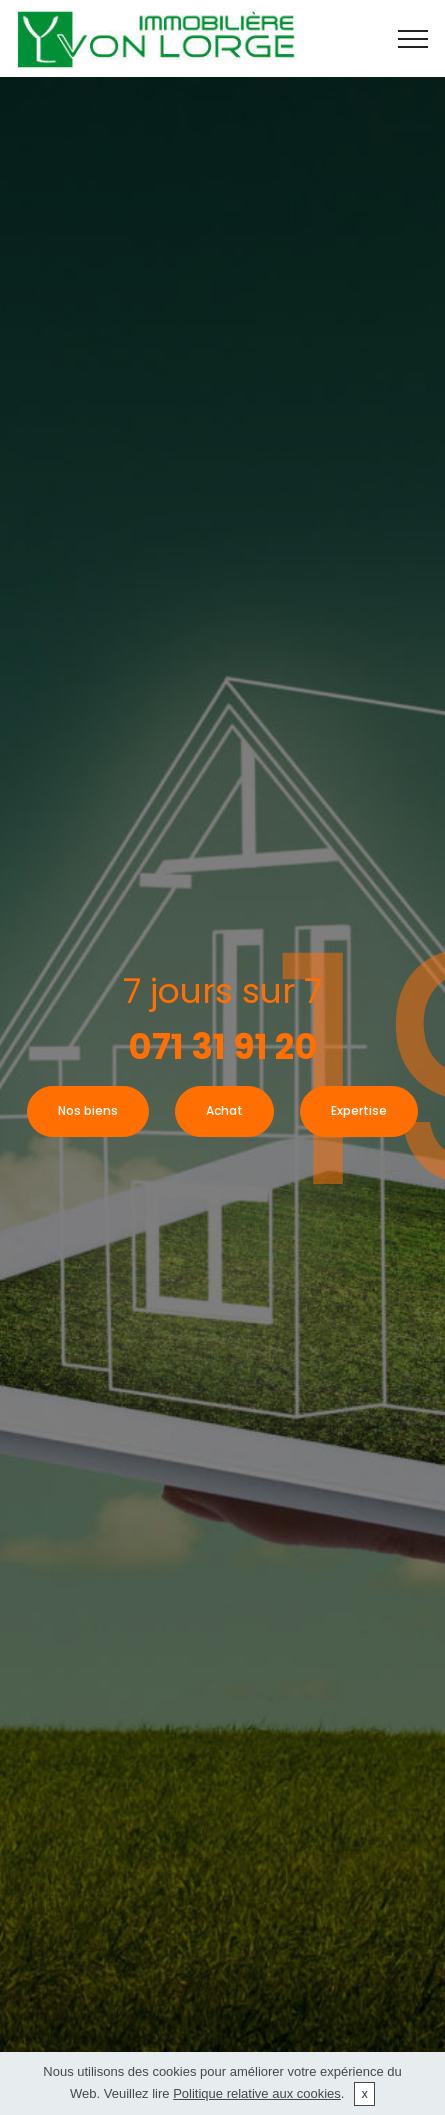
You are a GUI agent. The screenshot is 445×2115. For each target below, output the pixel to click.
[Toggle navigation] (413, 39)
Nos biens (88, 1110)
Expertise (359, 1110)
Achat (224, 1110)
